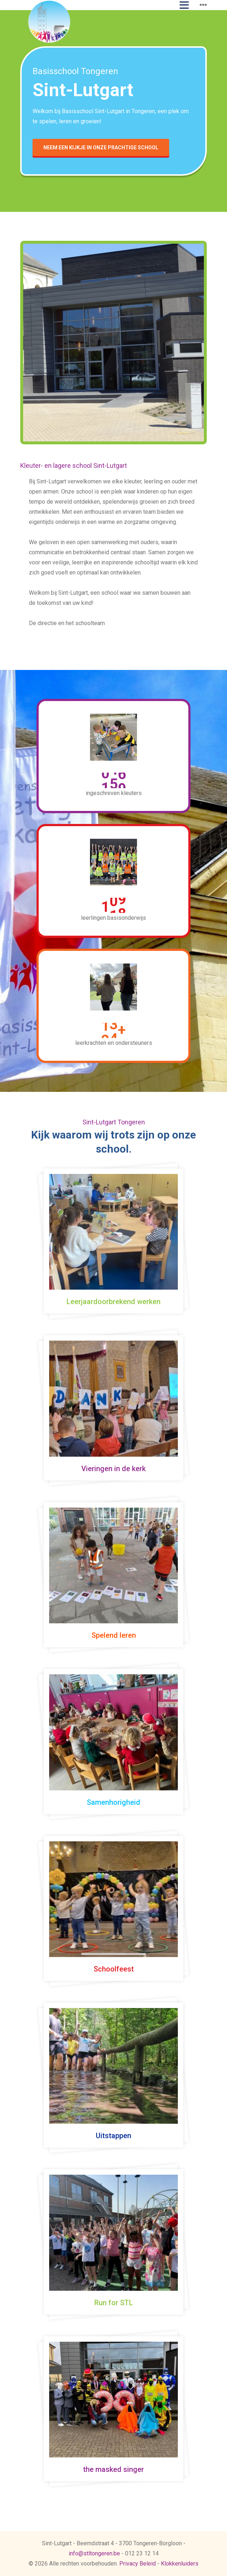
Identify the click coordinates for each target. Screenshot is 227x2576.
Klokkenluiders (179, 2563)
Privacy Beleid (137, 2563)
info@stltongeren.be (94, 2553)
